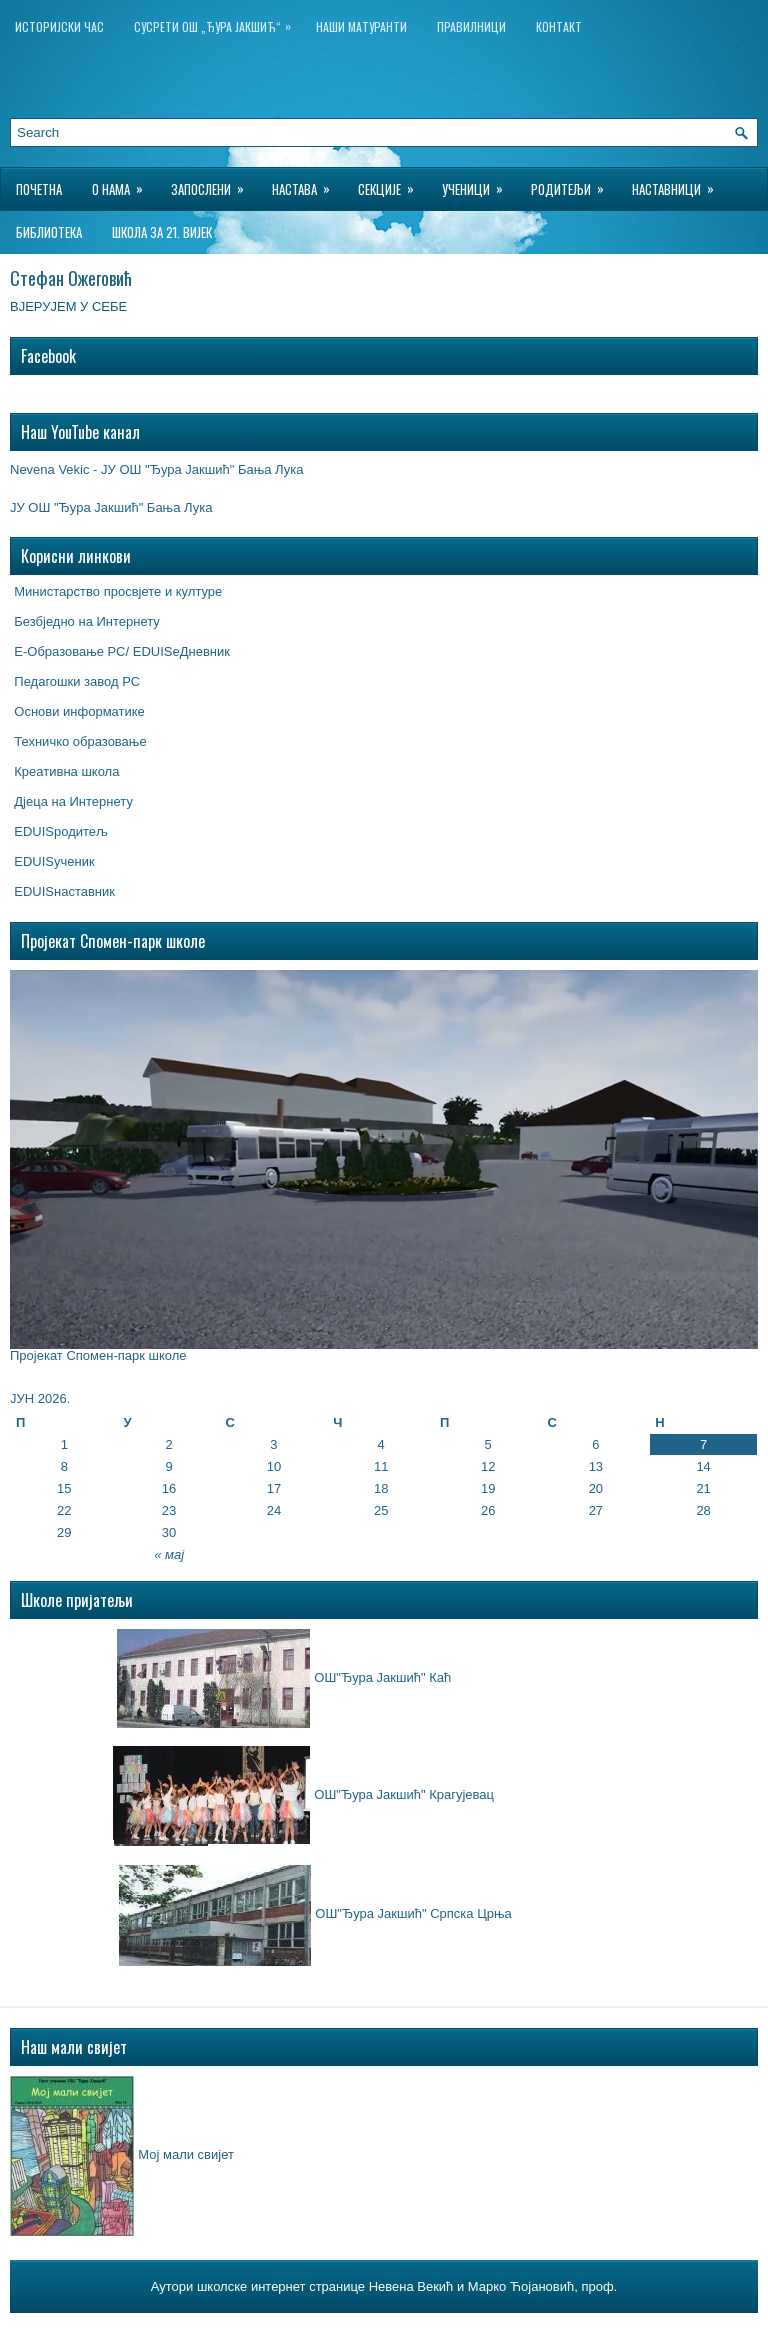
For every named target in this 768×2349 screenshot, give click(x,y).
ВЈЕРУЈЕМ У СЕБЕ (70, 306)
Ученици (479, 183)
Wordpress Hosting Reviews (502, 2328)
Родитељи (574, 183)
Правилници (471, 26)
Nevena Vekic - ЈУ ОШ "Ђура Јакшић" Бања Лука (156, 469)
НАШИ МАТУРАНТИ (361, 26)
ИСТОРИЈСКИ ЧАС (59, 26)
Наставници (679, 183)
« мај (169, 1554)
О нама (124, 183)
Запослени (214, 183)
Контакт (559, 26)
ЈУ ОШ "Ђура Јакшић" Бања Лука (111, 507)
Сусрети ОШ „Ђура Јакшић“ (217, 22)
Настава (307, 183)
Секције (392, 183)
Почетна (39, 189)
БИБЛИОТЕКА (49, 232)
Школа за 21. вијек (162, 232)
